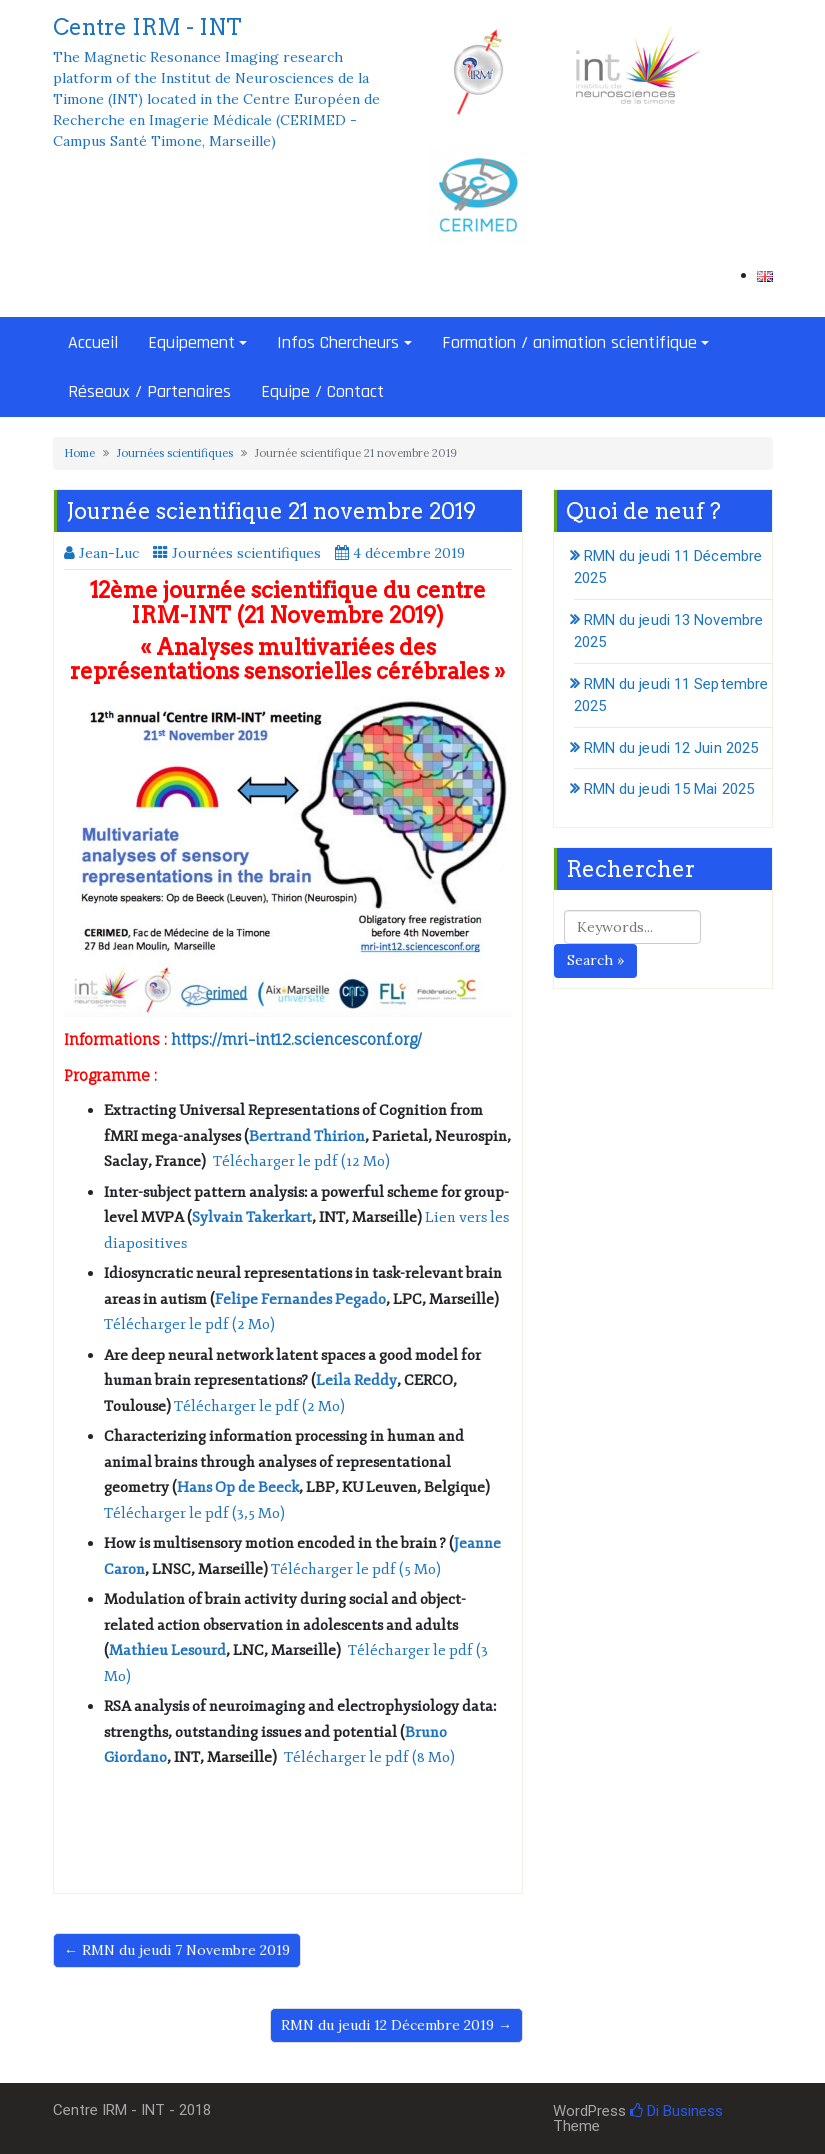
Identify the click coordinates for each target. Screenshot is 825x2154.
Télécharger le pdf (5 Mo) (356, 1569)
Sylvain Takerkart (252, 1217)
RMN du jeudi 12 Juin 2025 (671, 748)
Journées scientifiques (175, 453)
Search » (595, 960)
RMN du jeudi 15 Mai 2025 (669, 789)
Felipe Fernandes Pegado (300, 1299)
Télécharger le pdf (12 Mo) (301, 1161)
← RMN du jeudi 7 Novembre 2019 (177, 1950)
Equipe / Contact (322, 391)
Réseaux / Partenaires (149, 391)
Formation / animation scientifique (569, 342)
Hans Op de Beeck (238, 1487)
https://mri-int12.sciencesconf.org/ (296, 1039)
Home (79, 453)
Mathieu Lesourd (167, 1650)
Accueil (93, 342)
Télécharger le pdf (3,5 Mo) (194, 1513)
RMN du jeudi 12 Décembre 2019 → (396, 2025)
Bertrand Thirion (307, 1136)
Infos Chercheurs (338, 342)
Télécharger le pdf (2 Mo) (189, 1324)
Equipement (191, 342)
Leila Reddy (356, 1380)
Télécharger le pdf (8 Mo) (369, 1757)
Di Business (676, 2111)
